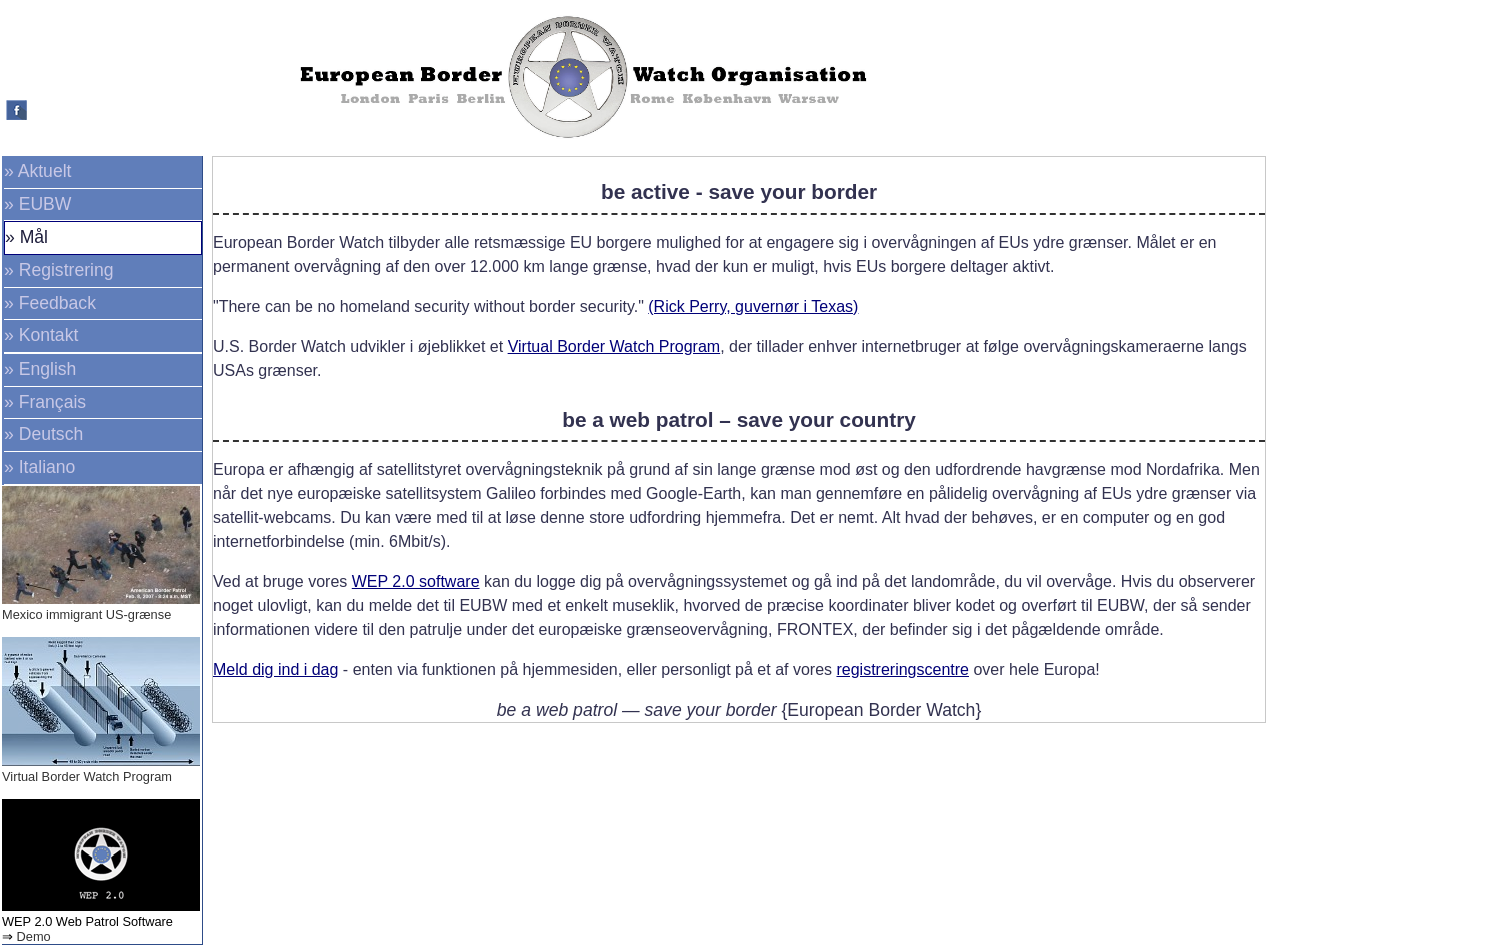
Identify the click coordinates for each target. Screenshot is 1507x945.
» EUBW (37, 204)
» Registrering (59, 270)
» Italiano (39, 467)
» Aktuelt (38, 171)
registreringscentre (902, 669)
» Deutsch (43, 434)
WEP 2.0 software (416, 581)
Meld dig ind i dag (275, 669)
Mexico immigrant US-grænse (86, 614)
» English (40, 369)
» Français (45, 402)
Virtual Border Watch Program (87, 776)
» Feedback (50, 303)
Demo (34, 936)
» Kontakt (41, 335)
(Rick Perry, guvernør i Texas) (753, 306)
